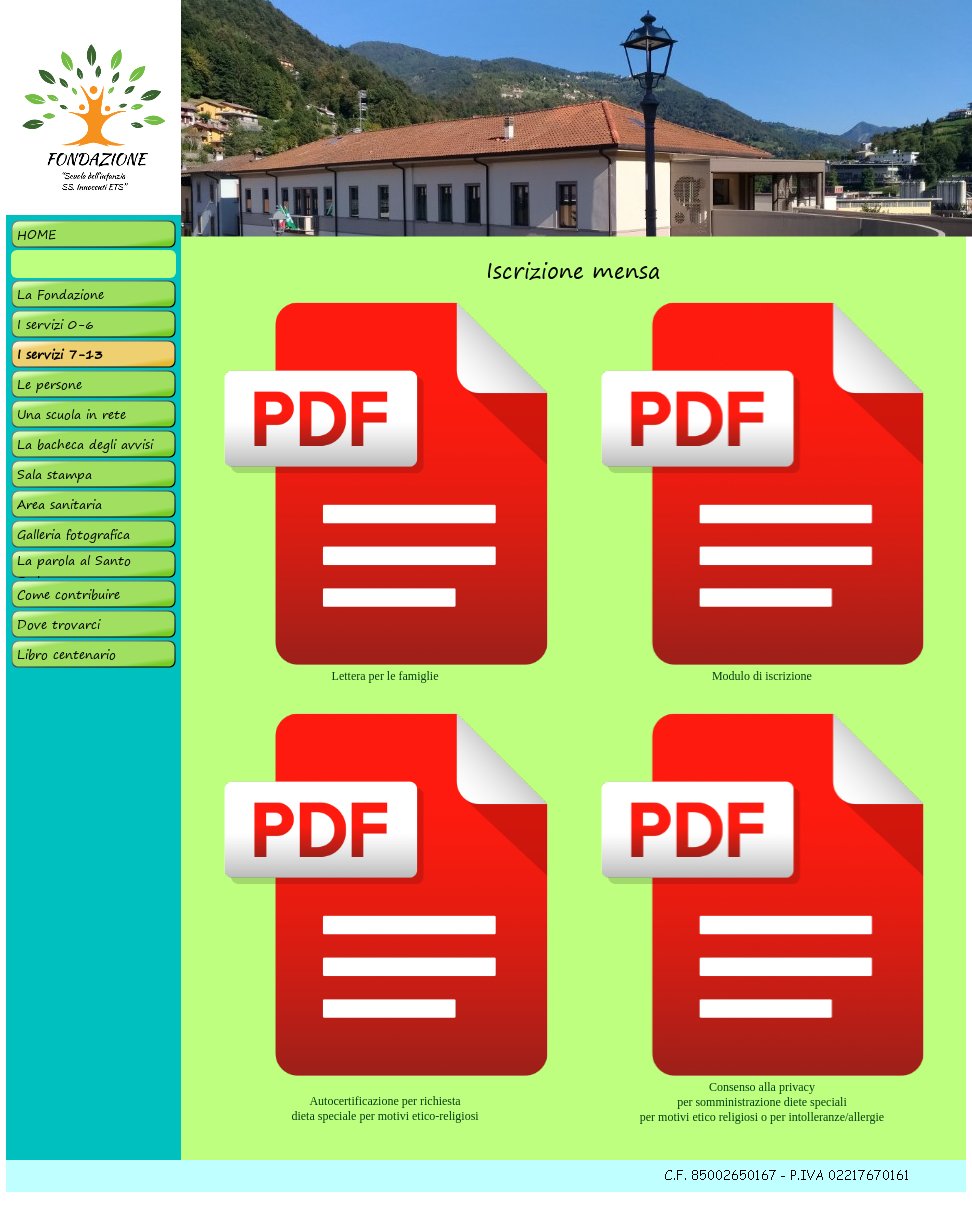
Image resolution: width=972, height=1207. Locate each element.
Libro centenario (66, 654)
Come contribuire (68, 594)
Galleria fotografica (73, 534)
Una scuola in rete (71, 414)
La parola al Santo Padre (74, 571)
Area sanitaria (59, 504)
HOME (36, 234)
